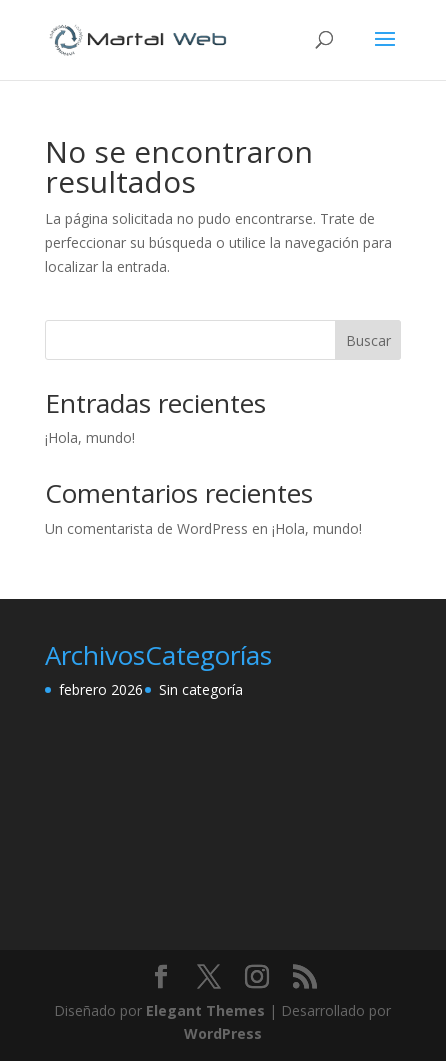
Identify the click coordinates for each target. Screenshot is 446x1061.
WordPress (223, 1033)
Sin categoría (201, 689)
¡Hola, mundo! (90, 437)
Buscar (368, 340)
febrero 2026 (101, 689)
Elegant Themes (205, 1010)
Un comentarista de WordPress (146, 528)
